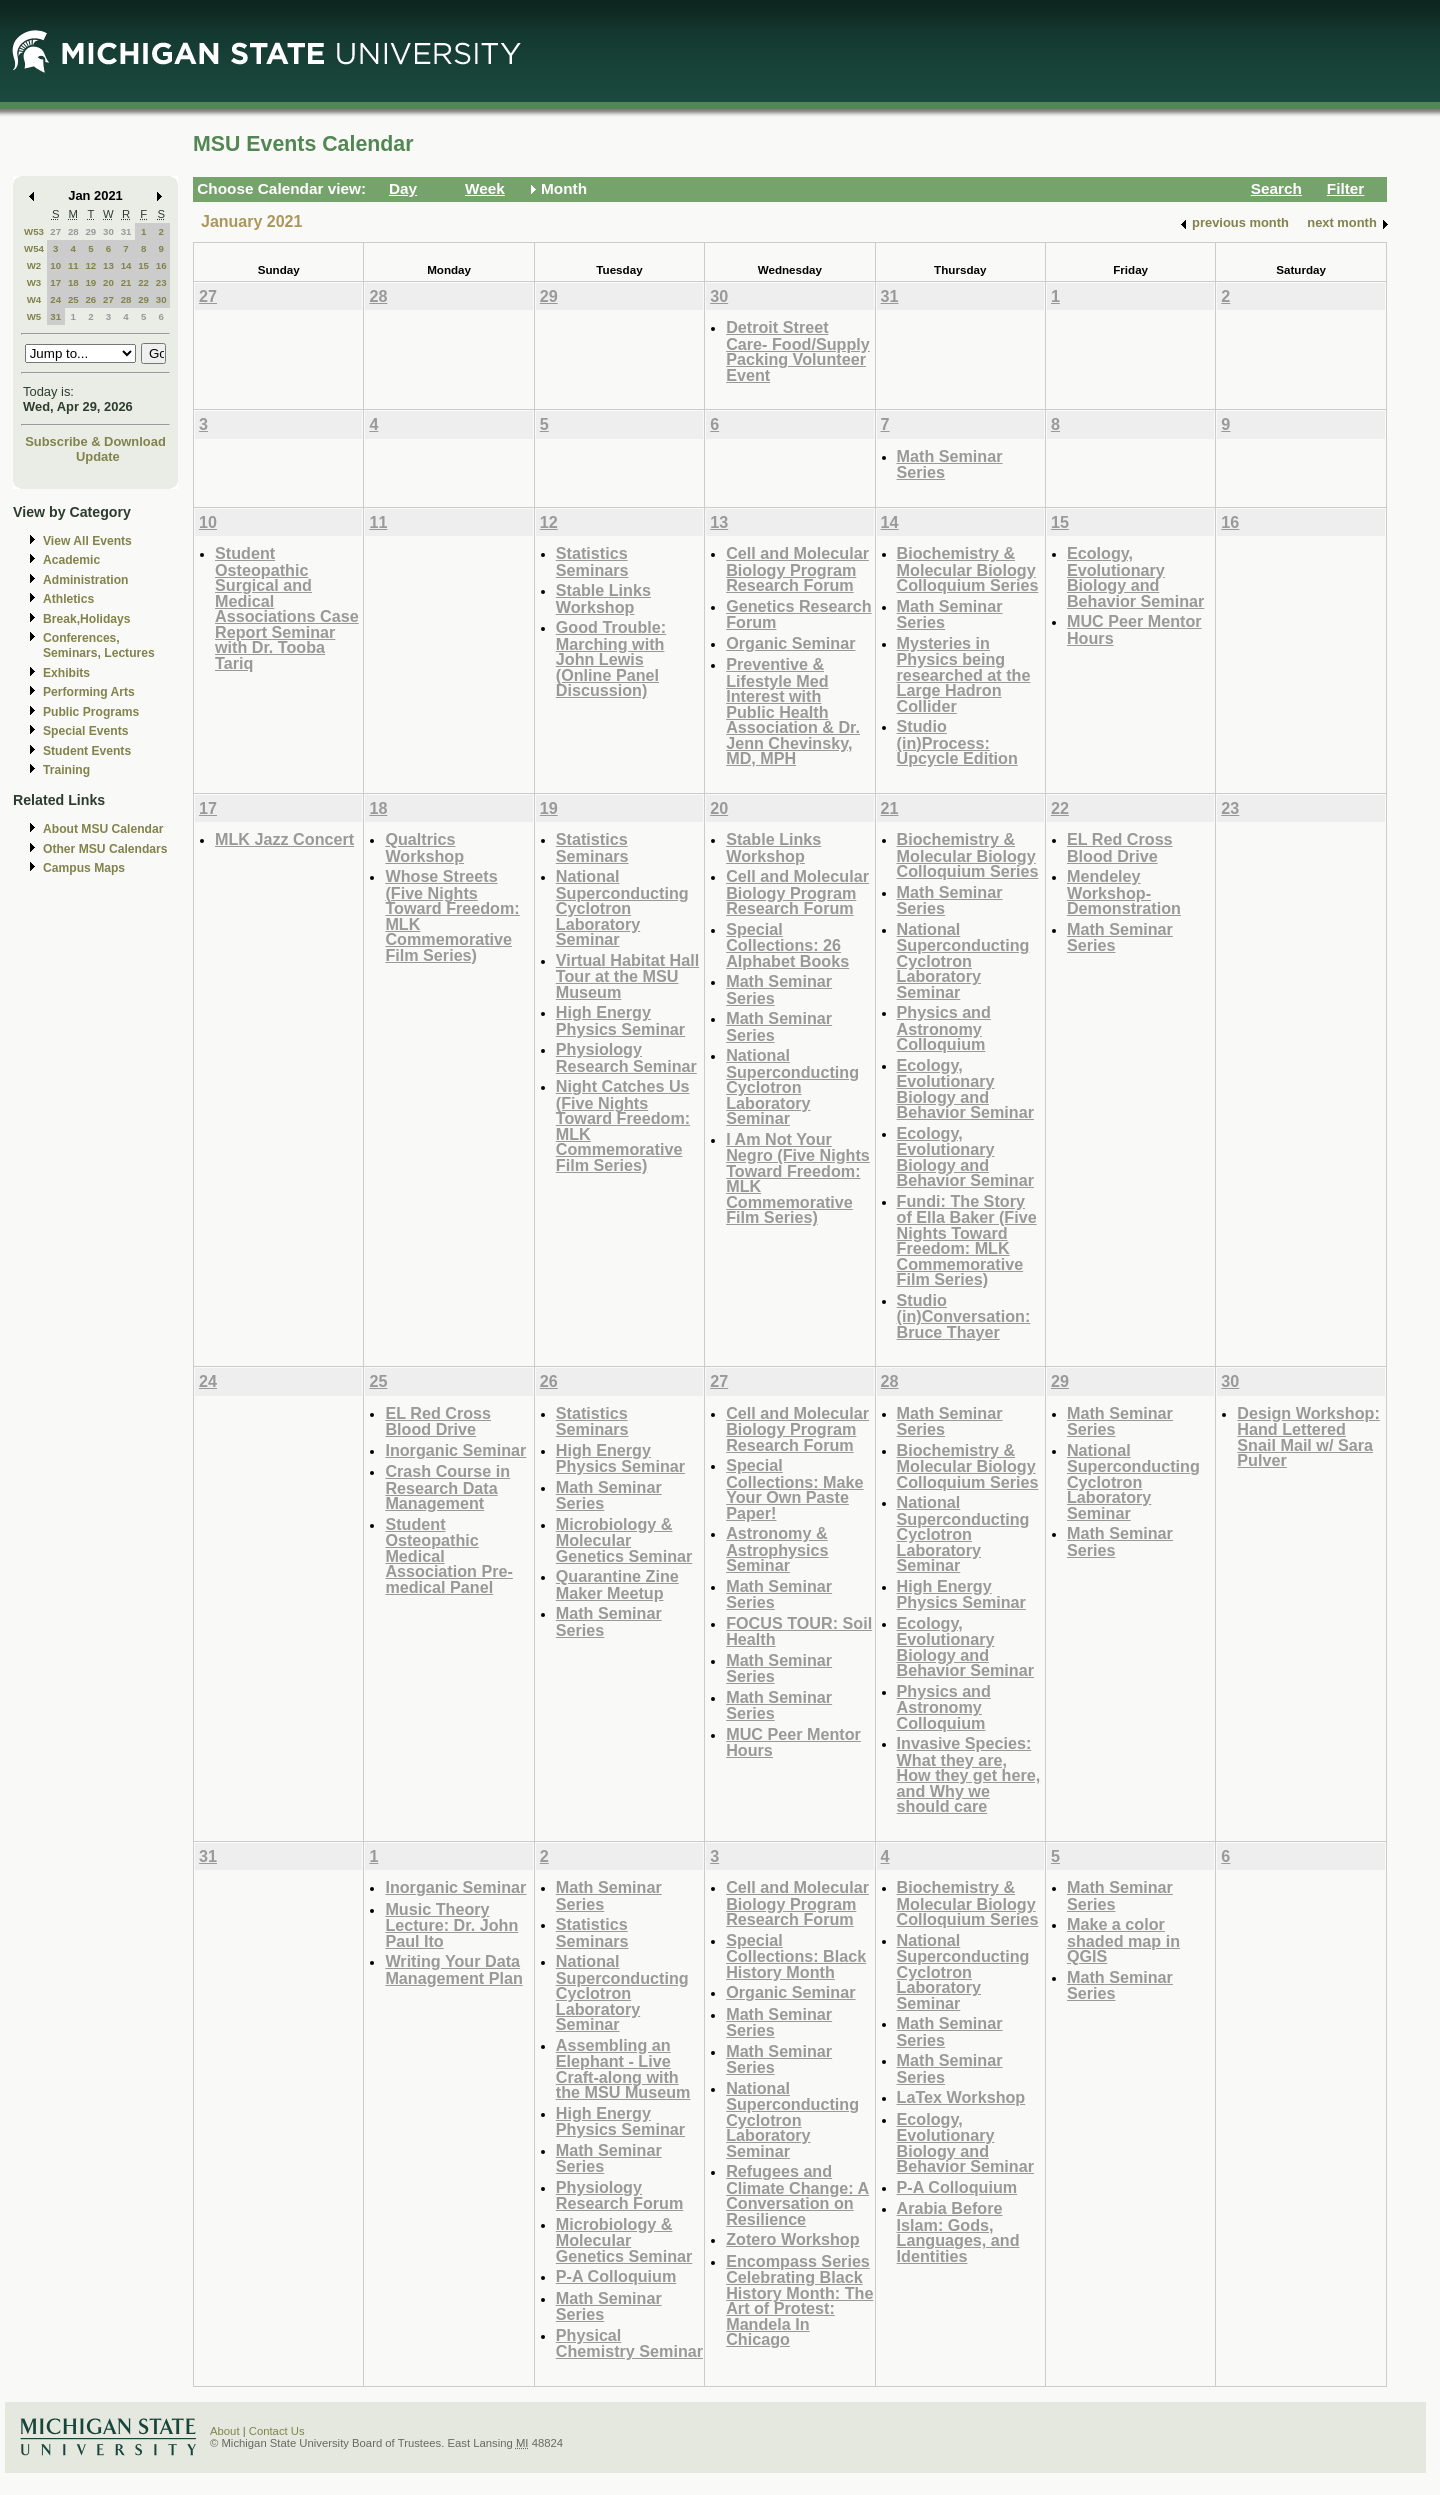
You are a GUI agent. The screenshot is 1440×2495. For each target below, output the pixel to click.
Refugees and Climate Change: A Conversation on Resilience (797, 2195)
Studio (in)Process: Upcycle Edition (957, 742)
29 (90, 231)
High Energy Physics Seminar (620, 1020)
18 (73, 282)
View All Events (87, 541)
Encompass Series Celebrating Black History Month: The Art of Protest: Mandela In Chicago (799, 2300)
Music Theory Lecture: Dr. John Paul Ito (451, 1925)
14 (126, 265)
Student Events (87, 751)
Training (66, 770)
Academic (71, 560)
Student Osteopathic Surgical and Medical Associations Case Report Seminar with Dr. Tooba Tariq (287, 608)
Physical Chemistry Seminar (629, 2343)
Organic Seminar (790, 643)
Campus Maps (84, 868)
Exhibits (66, 673)
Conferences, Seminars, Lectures (99, 645)
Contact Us (277, 2431)
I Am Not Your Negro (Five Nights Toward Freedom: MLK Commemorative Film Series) (798, 1178)
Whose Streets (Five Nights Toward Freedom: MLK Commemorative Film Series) (452, 915)
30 (108, 231)
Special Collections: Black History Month (796, 1956)
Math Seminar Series (950, 464)
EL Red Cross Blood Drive (1120, 847)
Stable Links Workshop (603, 598)
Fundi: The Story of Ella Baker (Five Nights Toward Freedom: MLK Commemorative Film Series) (967, 1240)
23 (161, 282)
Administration (85, 580)
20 (108, 282)
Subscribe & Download (95, 441)
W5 (34, 316)
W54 (34, 248)
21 (126, 282)
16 (161, 265)
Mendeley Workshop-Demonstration (1124, 892)
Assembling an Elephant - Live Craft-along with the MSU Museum (623, 2069)
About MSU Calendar (103, 829)
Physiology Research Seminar (626, 1057)
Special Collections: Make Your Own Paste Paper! (794, 1489)
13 (108, 265)
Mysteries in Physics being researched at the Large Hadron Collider (964, 674)
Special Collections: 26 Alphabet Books (787, 945)
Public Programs (91, 712)
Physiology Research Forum (620, 2195)
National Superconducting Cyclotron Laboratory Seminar (622, 907)
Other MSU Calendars (105, 849)
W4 (34, 299)
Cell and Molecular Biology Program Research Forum (797, 569)
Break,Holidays (87, 619)
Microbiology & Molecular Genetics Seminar (624, 1540)
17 (55, 282)
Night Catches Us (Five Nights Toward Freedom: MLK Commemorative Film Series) (623, 1125)
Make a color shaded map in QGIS (1123, 1940)
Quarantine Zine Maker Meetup (617, 1584)
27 (55, 231)
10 (55, 265)
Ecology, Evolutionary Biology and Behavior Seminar (1135, 577)
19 (90, 282)
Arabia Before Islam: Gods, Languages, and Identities (958, 2232)
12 (90, 265)
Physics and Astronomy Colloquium (944, 1028)
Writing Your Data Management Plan (453, 1969)
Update (98, 456)
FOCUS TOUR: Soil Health (799, 1631)
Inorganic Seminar (455, 1450)
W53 (34, 231)
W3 (34, 282)
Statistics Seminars (592, 561)
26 (90, 299)
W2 (34, 265)
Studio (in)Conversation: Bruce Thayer (964, 1316)
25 (73, 299)
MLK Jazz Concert (284, 839)
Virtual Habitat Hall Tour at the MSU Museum (627, 976)
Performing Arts (89, 692)
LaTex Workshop (961, 2097)
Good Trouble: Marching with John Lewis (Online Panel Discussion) (611, 658)
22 (143, 282)
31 (126, 231)
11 (73, 265)
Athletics (68, 599)
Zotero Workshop (792, 2239)
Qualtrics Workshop (424, 847)
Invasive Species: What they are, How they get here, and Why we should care (969, 1774)
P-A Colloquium (616, 2276)
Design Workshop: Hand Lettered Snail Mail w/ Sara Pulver (1308, 1437)
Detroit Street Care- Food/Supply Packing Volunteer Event (798, 351)
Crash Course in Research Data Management (447, 1487)
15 (143, 265)
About (225, 2431)
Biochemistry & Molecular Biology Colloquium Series (968, 569)
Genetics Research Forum (799, 614)
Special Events (85, 731)
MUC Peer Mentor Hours (1134, 629)
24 (55, 299)
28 (73, 231)
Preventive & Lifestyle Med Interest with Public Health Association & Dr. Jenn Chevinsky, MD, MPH (793, 711)
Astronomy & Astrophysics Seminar (777, 1549)
